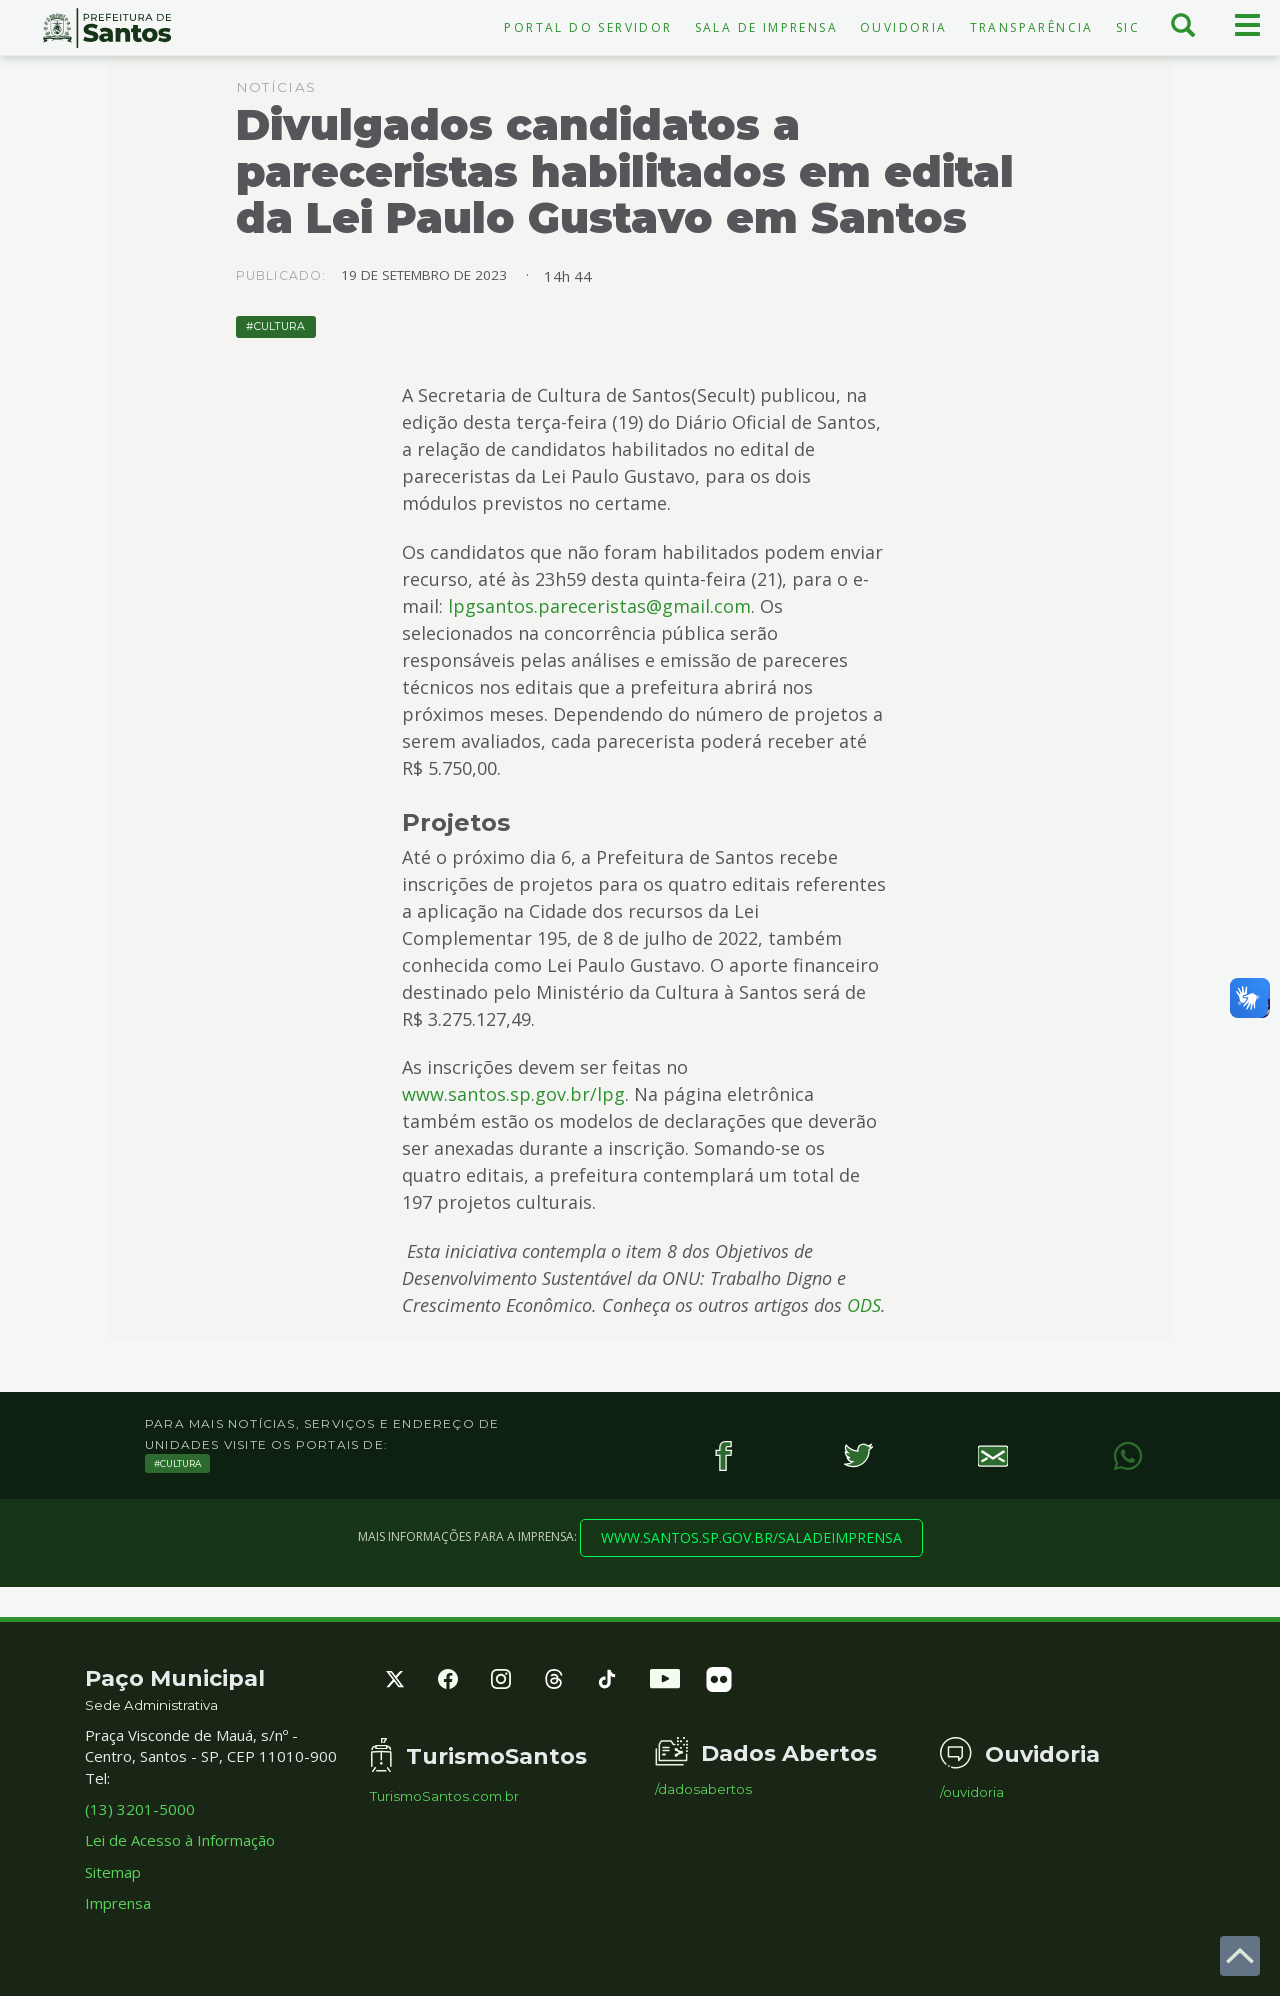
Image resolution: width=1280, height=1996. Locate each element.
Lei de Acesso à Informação (180, 1840)
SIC (1128, 27)
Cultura (279, 326)
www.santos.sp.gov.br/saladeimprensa (751, 1537)
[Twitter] (857, 1455)
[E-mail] (992, 1455)
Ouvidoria (904, 27)
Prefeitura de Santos (106, 28)
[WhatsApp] (1127, 1455)
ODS (864, 1305)
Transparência (1032, 27)
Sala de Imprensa (766, 27)
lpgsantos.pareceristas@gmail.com (599, 606)
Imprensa (118, 1903)
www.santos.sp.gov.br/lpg (513, 1094)
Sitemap (113, 1872)
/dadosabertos (703, 1789)
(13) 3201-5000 (140, 1809)
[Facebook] (722, 1455)
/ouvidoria (972, 1792)
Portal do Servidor (588, 27)
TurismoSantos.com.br (444, 1796)
